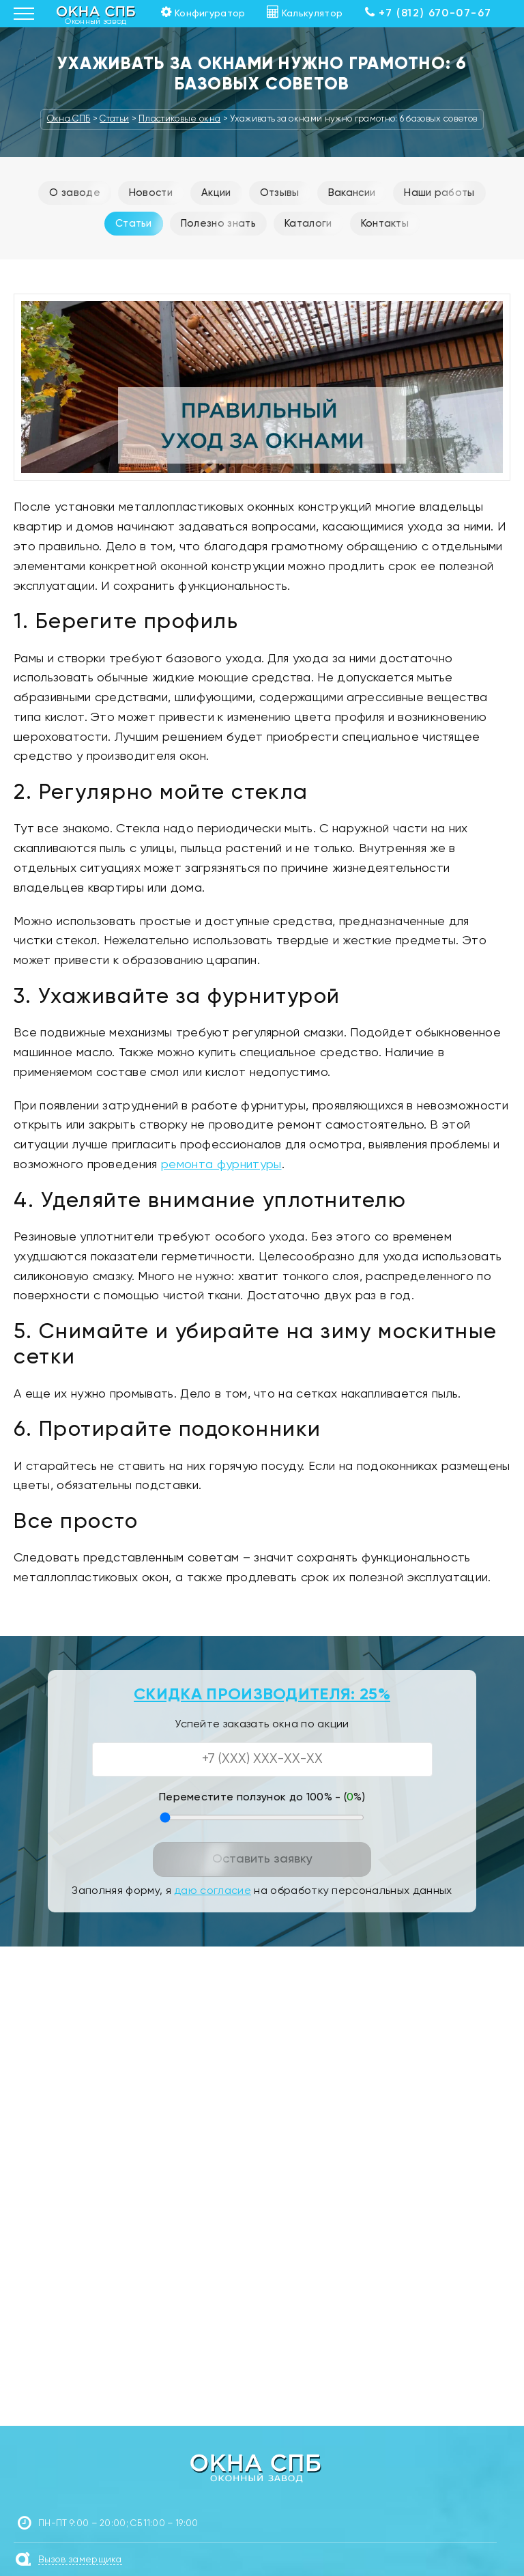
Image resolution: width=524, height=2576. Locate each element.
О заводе (74, 193)
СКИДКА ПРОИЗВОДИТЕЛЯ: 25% (262, 1694)
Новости (151, 193)
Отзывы (280, 193)
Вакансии (352, 193)
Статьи (133, 223)
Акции (216, 193)
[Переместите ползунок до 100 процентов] (262, 1817)
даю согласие (212, 1891)
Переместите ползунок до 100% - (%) (262, 1797)
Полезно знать (218, 223)
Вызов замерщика (80, 2559)
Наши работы (439, 193)
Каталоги (308, 223)
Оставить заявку (262, 1859)
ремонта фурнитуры (221, 1165)
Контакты (385, 223)
